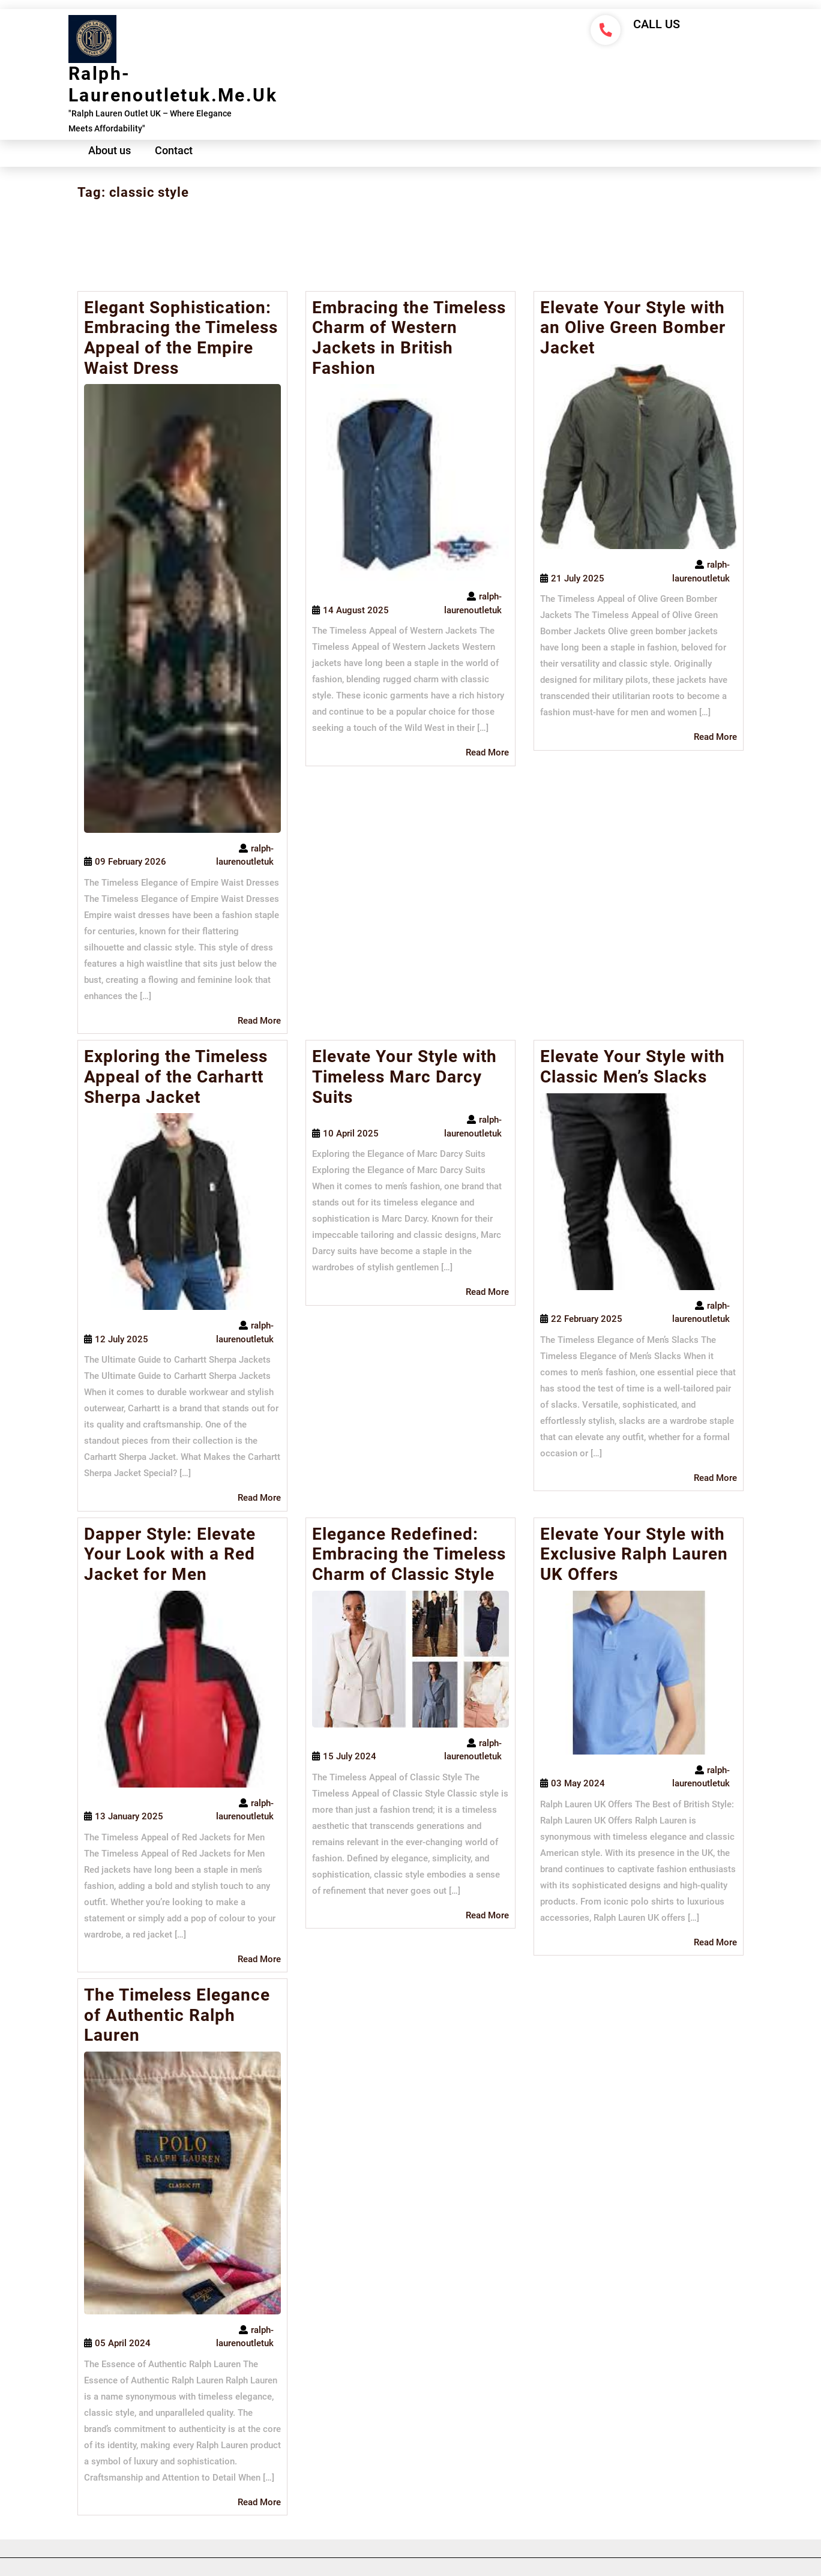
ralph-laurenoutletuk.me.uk (172, 84)
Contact (174, 150)
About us (109, 150)
